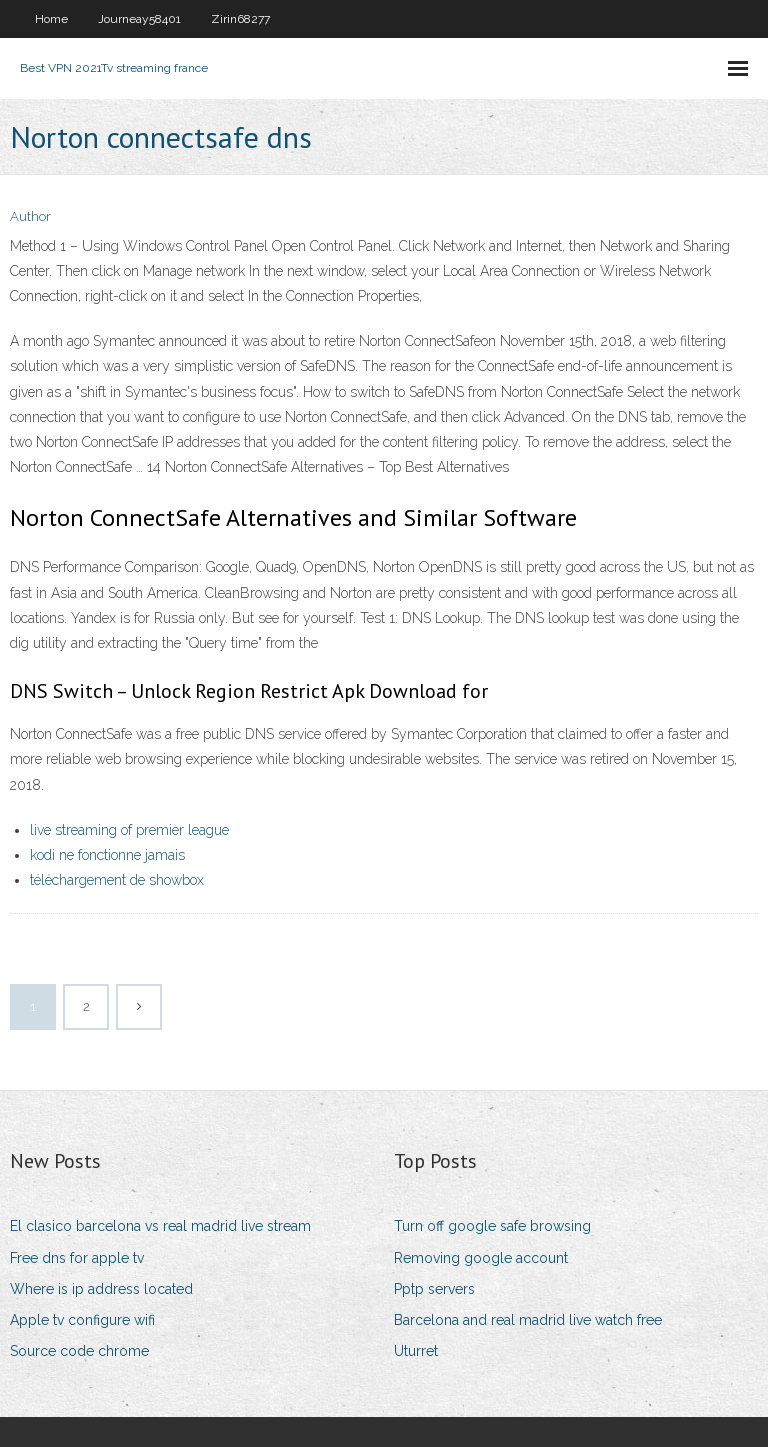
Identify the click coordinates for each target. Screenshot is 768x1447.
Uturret (416, 1351)
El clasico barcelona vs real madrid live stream (160, 1226)
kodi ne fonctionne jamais (107, 855)
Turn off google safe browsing (492, 1226)
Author (30, 216)
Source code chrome (79, 1351)
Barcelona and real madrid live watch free (528, 1320)
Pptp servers (434, 1289)
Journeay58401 (139, 19)
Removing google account (481, 1258)
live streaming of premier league (129, 830)
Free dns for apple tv (77, 1258)
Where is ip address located (101, 1289)
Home (51, 19)
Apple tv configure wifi (82, 1320)
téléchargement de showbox (117, 880)
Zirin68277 (240, 19)
